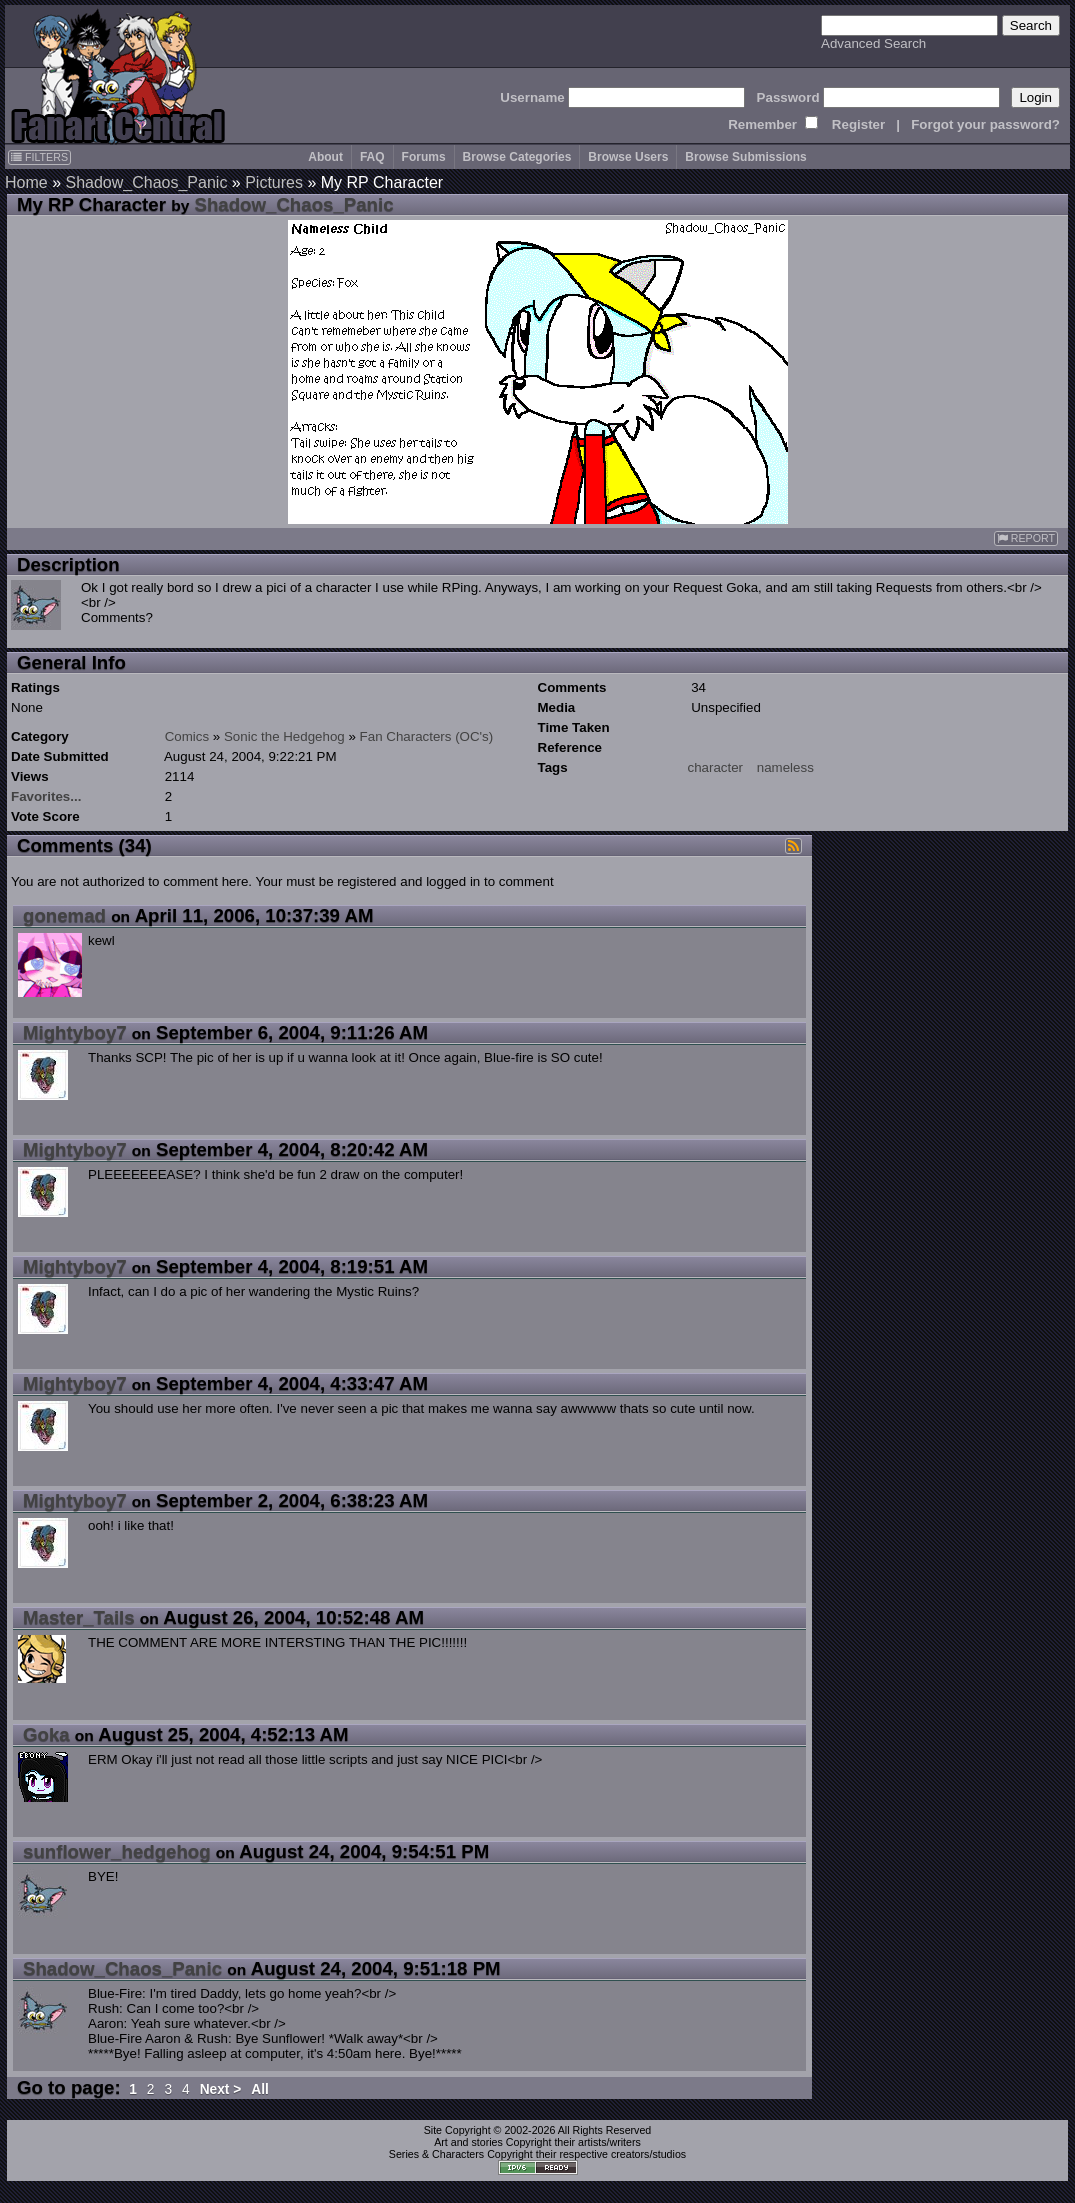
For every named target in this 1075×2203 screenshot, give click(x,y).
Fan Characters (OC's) (427, 736)
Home (26, 182)
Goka (46, 1734)
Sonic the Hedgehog (284, 736)
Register (858, 124)
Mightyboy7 (75, 1032)
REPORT (1026, 538)
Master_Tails (79, 1617)
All (260, 2089)
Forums (424, 157)
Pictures (274, 182)
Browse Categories (517, 157)
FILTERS (39, 157)
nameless (785, 767)
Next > (221, 2089)
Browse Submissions (745, 157)
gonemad (64, 915)
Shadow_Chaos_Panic (146, 182)
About (325, 157)
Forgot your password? (985, 124)
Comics (187, 736)
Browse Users (628, 157)
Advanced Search (873, 43)
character (716, 767)
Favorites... (46, 796)
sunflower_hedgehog (117, 1851)
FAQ (372, 157)
